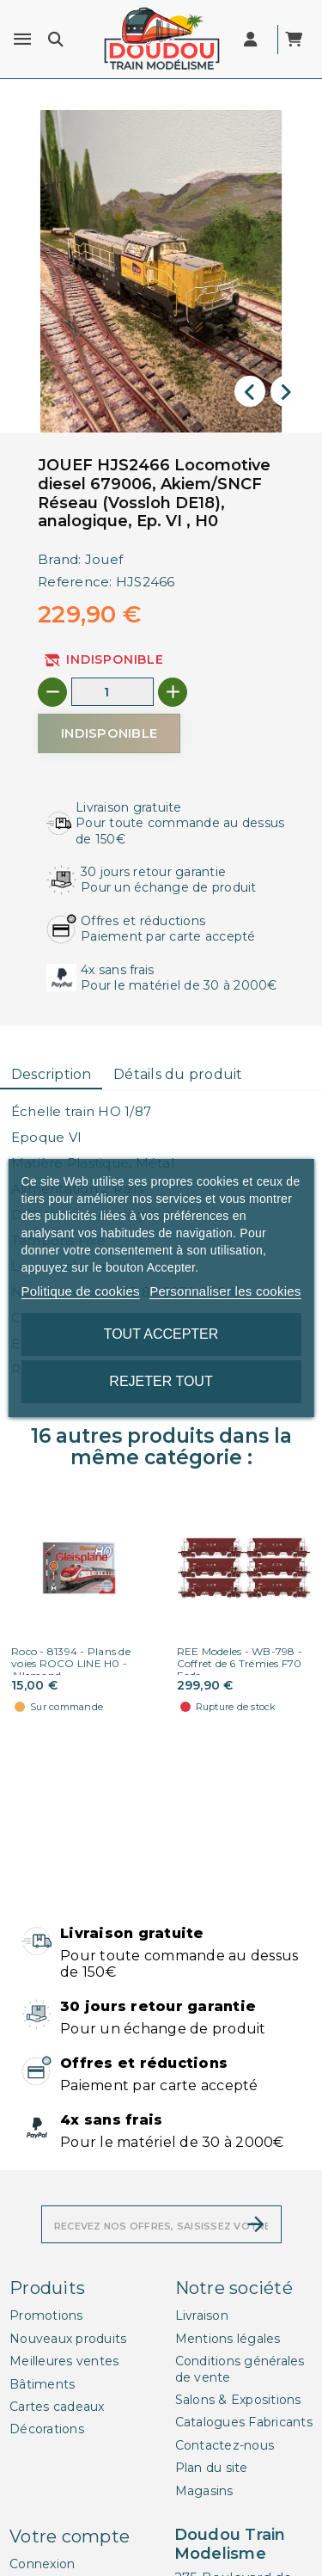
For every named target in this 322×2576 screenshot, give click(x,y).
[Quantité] (112, 692)
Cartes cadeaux (57, 2406)
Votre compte (69, 2536)
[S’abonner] (256, 2224)
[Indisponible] (109, 733)
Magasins (204, 2491)
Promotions (46, 2315)
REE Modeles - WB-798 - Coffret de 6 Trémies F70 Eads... (240, 1663)
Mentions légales (228, 2338)
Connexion (42, 2564)
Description (51, 1074)
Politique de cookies (80, 1291)
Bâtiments (42, 2384)
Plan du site (211, 2467)
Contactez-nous (225, 2445)
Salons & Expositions (238, 2399)
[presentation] (249, 391)
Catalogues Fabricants (244, 2422)
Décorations (46, 2429)
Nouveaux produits (67, 2338)
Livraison (201, 2315)
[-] (52, 692)
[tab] (51, 1074)
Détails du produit (178, 1074)
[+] (172, 692)
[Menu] (22, 39)
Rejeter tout (160, 1381)
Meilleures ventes (63, 2361)
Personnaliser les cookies (225, 1291)
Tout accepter (161, 1334)
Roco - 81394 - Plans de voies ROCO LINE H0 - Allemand (71, 1663)
